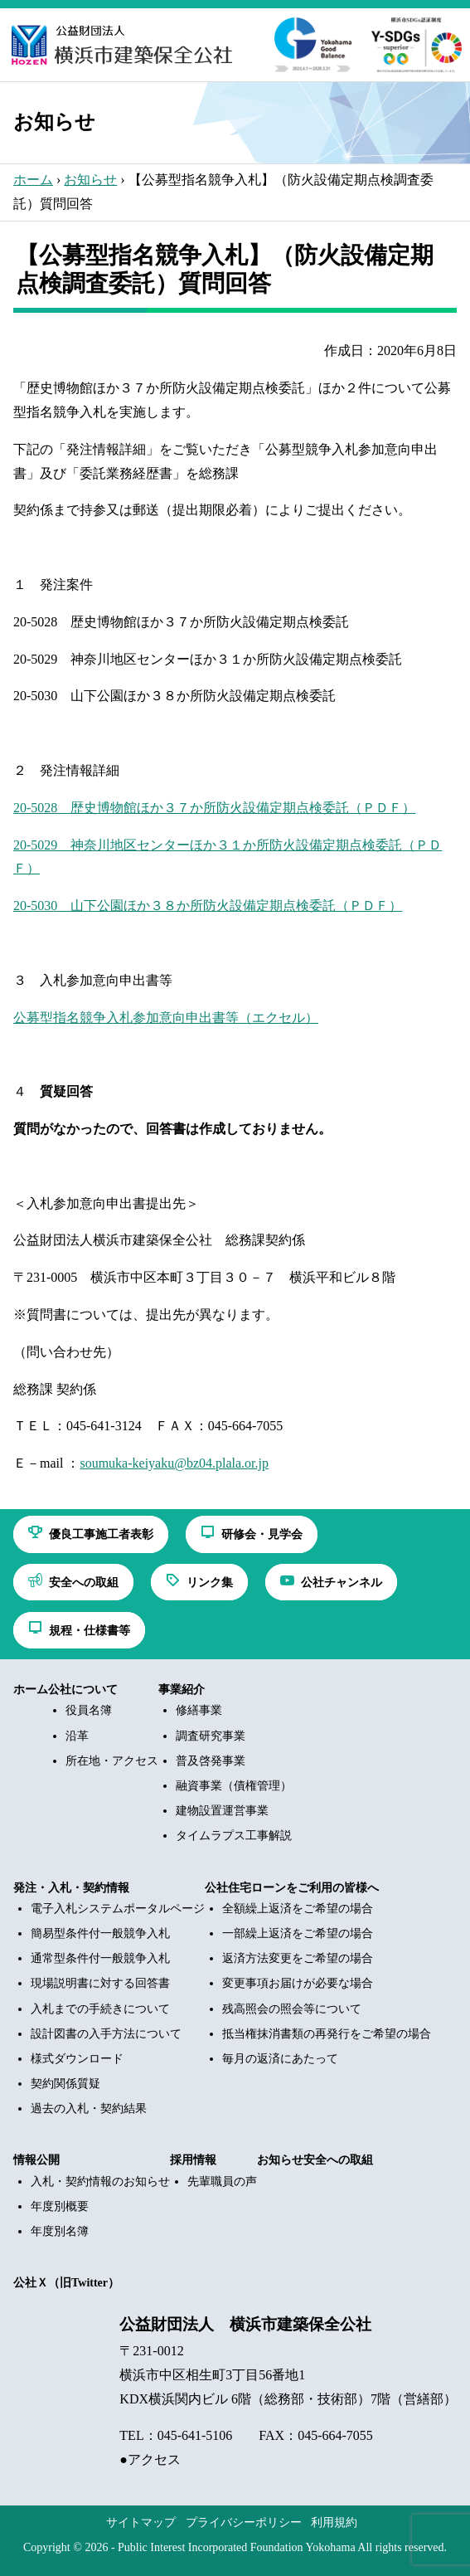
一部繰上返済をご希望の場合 (297, 1933)
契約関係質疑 (65, 2083)
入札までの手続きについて (100, 2009)
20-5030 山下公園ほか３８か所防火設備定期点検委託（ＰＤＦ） (207, 905)
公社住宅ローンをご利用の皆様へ (292, 1888)
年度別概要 (60, 2206)
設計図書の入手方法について (106, 2034)
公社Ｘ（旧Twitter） (66, 2283)
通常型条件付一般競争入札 (100, 1958)
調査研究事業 (210, 1736)
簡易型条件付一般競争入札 (100, 1933)
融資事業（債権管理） (234, 1786)
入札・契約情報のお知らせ (100, 2181)
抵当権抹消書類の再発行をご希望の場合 (326, 2034)
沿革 (77, 1736)
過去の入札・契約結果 (89, 2108)
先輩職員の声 (222, 2181)
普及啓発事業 (210, 1761)
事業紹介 (181, 1689)
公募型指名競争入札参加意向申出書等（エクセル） (165, 1017)
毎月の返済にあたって (280, 2059)
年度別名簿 (60, 2231)
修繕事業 (199, 1710)
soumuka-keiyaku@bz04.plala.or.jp (174, 1463)
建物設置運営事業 (222, 1810)
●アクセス (150, 2459)
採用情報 (193, 2160)
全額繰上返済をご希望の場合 (297, 1908)
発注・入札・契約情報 (71, 1888)
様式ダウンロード (77, 2059)
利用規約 (334, 2522)
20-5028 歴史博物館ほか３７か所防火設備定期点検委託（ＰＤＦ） (214, 808)
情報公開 (36, 2160)
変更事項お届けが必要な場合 (297, 1983)
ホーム (33, 180)
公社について (83, 1689)
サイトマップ (141, 2522)
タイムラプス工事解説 (234, 1835)
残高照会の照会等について (291, 2009)
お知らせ (90, 180)
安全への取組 (338, 2160)
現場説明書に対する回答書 (100, 1983)
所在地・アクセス (111, 1761)
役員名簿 (88, 1710)
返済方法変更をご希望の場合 (297, 1958)
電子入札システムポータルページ (118, 1908)
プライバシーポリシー (244, 2522)
